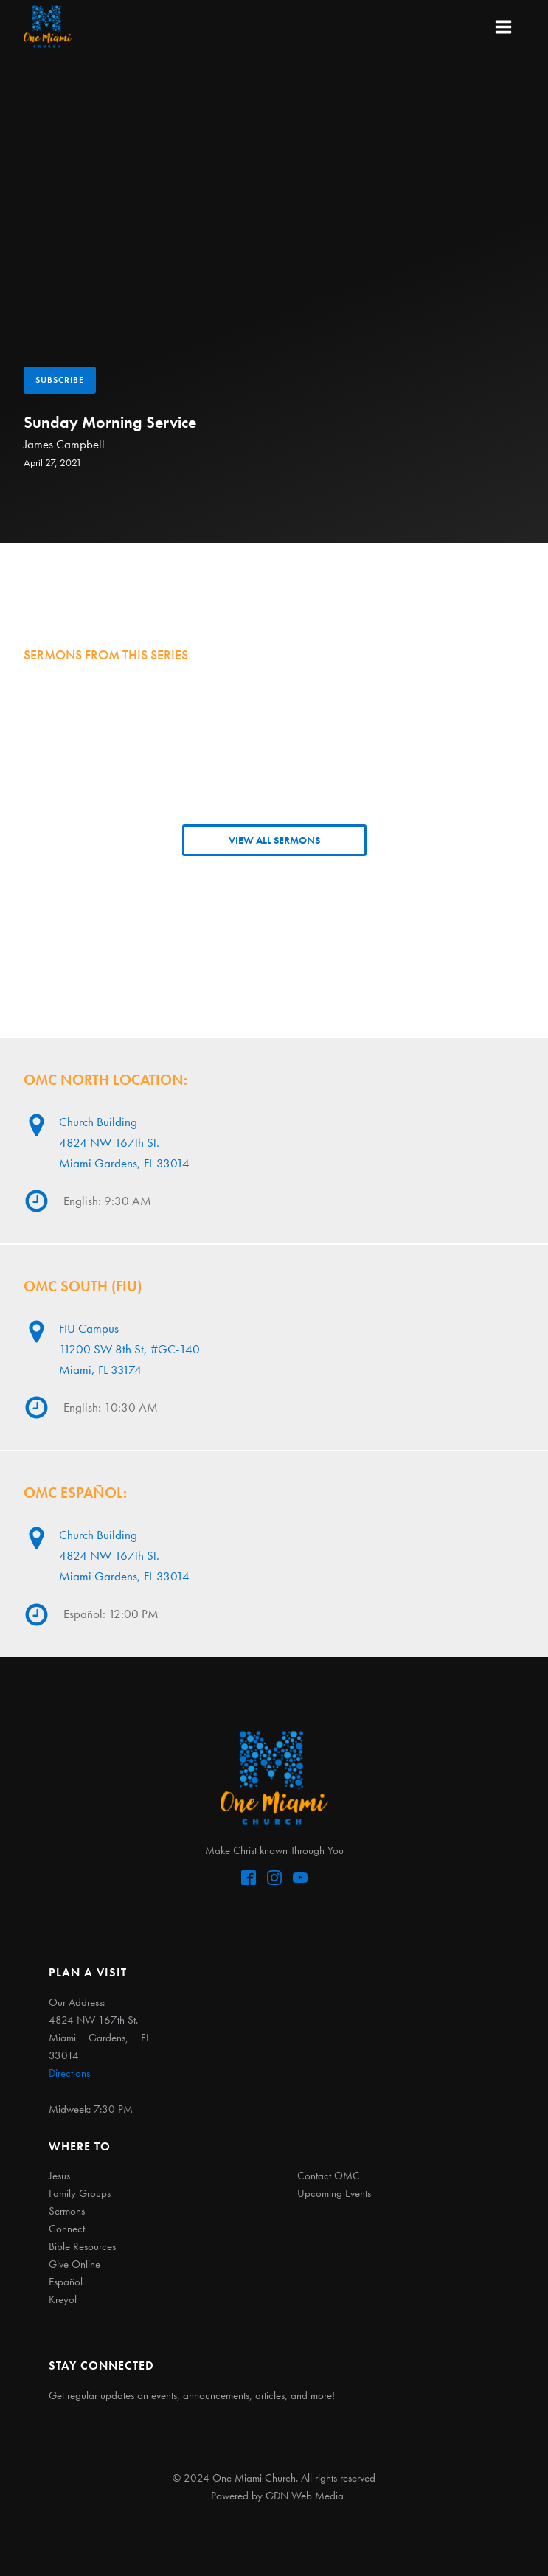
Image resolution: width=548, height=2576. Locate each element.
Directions (69, 2073)
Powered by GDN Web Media (277, 2495)
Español (66, 2281)
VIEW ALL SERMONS (274, 840)
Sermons (67, 2211)
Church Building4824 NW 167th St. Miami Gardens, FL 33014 (124, 1142)
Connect (67, 2228)
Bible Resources (82, 2246)
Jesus (59, 2175)
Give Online (74, 2264)
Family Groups (80, 2193)
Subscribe (59, 380)
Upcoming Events (334, 2193)
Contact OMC (328, 2175)
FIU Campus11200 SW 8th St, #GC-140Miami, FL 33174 (129, 1348)
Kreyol (63, 2299)
